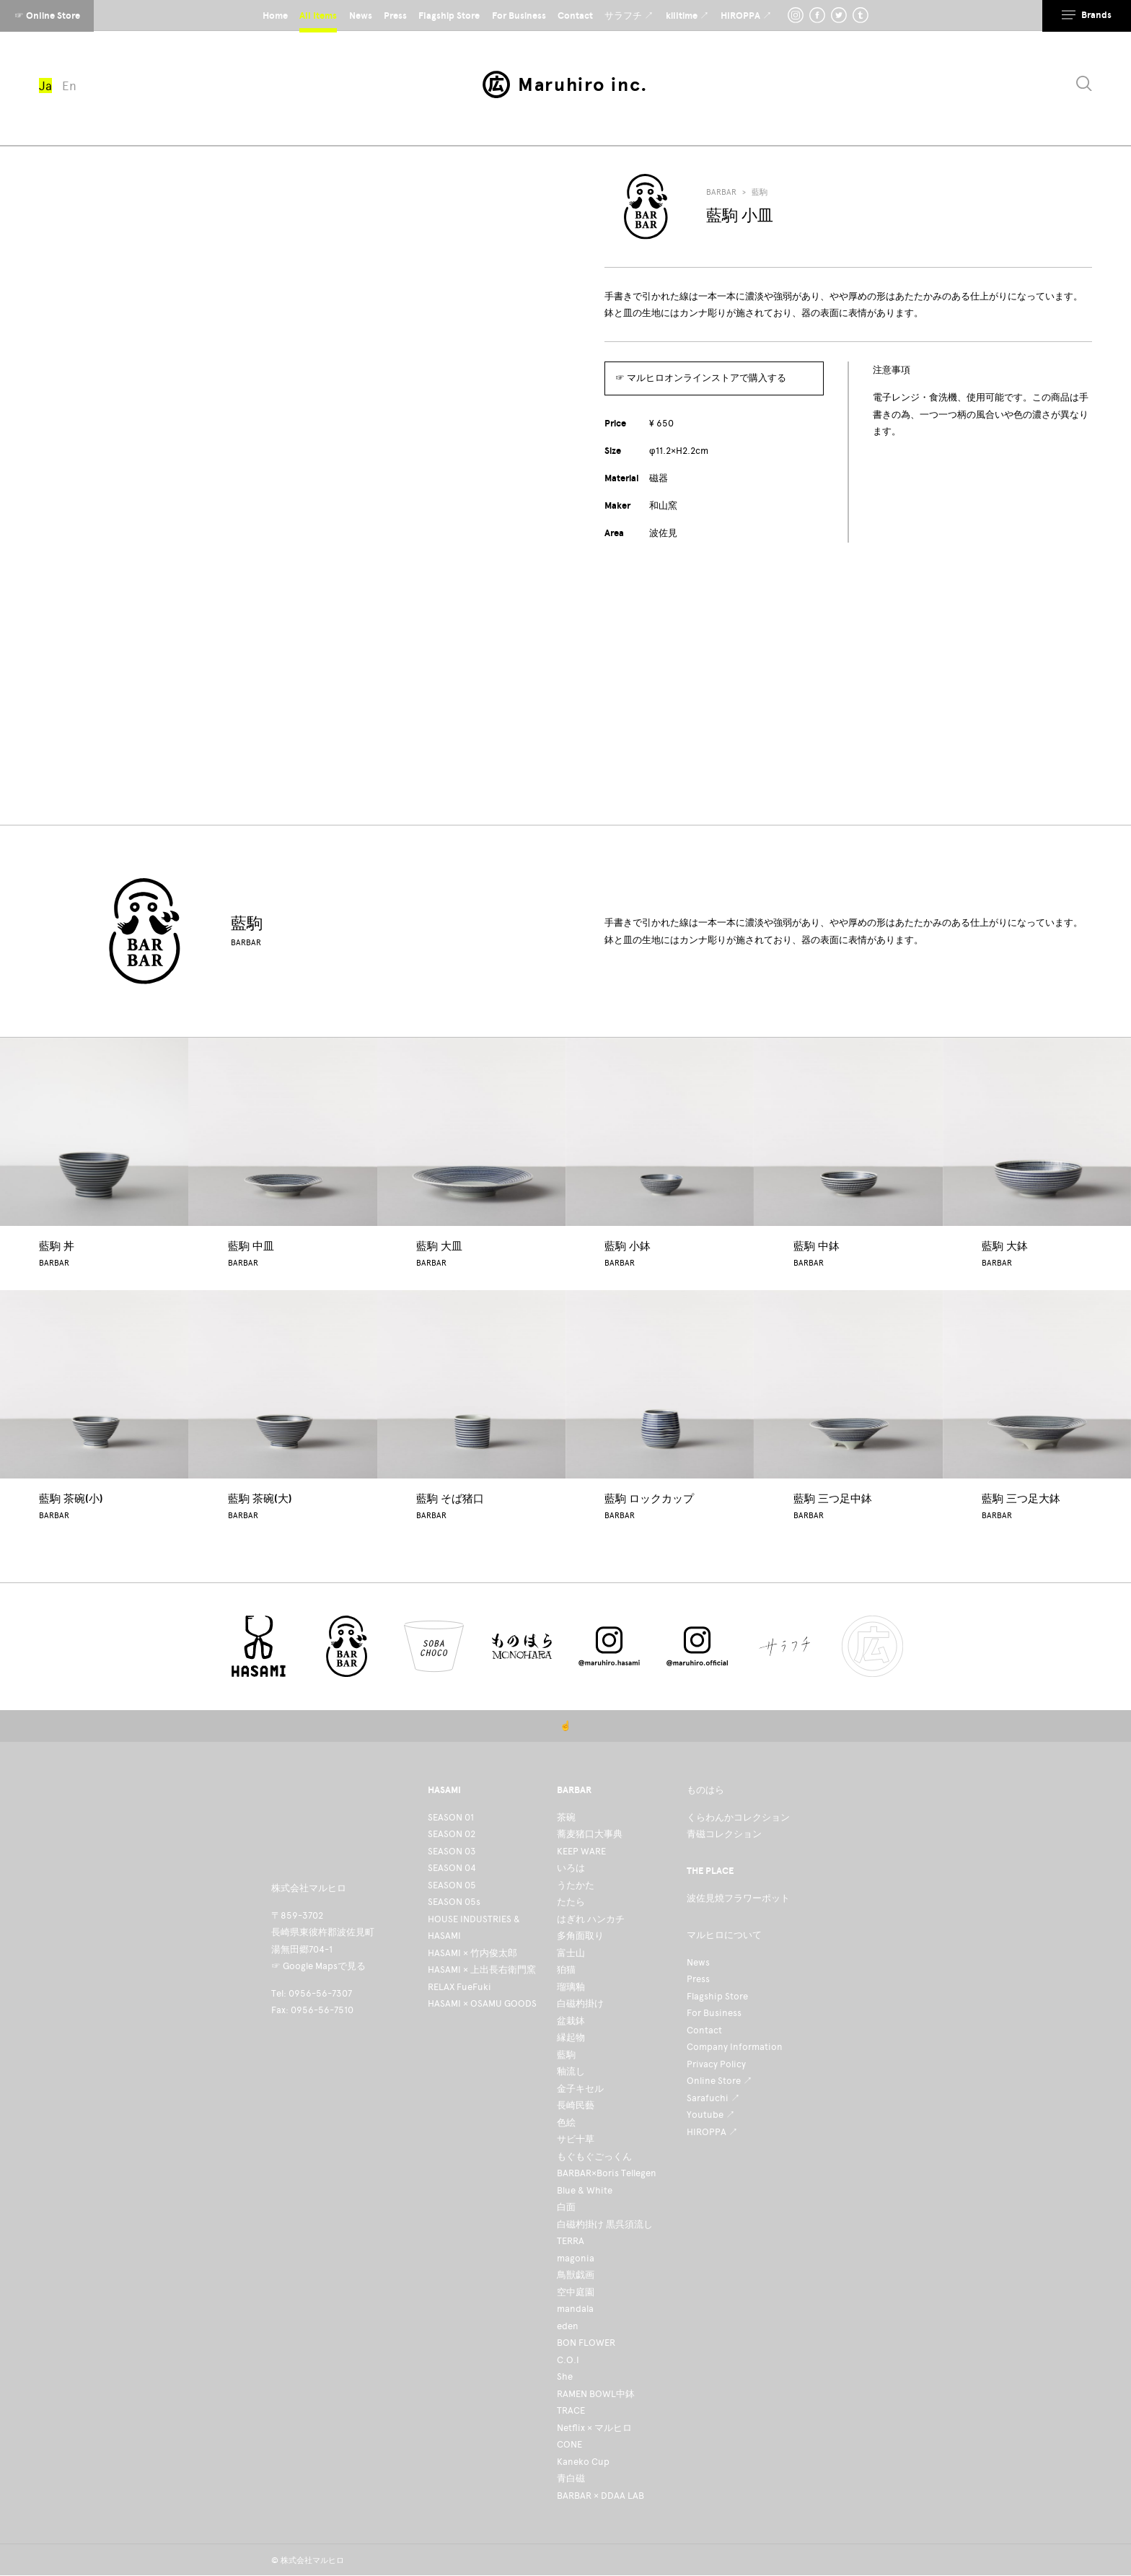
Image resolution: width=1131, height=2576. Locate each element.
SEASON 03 (452, 1851)
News (698, 1962)
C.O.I (568, 2359)
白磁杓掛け (580, 2003)
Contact (704, 2030)
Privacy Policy (716, 2064)
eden (567, 2326)
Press (698, 1978)
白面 (566, 2207)
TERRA (570, 2240)
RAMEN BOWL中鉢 (596, 2393)
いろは (571, 1867)
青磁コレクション (724, 1833)
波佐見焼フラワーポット (738, 1898)
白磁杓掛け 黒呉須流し (605, 2224)
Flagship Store (717, 1996)
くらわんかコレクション (738, 1817)
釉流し (571, 2071)
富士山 (571, 1953)
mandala (575, 2308)
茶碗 (566, 1817)
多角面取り (580, 1935)
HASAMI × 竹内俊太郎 (472, 1953)
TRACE (571, 2410)
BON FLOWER (586, 2342)
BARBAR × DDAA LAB (600, 2495)
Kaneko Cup (583, 2461)
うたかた (575, 1885)
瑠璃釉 (571, 1986)
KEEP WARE (581, 1851)
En (69, 85)
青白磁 (571, 2478)
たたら (571, 1901)
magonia (575, 2258)
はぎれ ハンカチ (591, 1919)
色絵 (566, 2122)
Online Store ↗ (719, 2080)
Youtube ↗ (711, 2114)
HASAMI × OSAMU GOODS (482, 2003)
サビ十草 (575, 2139)
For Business (714, 2012)
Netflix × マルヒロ (594, 2427)
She (565, 2376)
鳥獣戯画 (575, 2274)
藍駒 (759, 192)
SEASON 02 (451, 1833)
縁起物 (571, 2037)
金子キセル (580, 2088)
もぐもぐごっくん (594, 2156)
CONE (569, 2444)
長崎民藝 (575, 2105)
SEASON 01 (451, 1817)
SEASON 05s (454, 1901)
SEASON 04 (452, 1867)
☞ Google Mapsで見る (318, 1966)
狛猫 (566, 1969)
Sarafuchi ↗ (713, 2098)
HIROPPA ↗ (712, 2131)
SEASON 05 (452, 1885)
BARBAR (721, 192)
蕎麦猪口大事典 (589, 1833)
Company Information (735, 2046)
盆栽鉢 (571, 2020)
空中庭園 (575, 2292)
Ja (45, 85)
